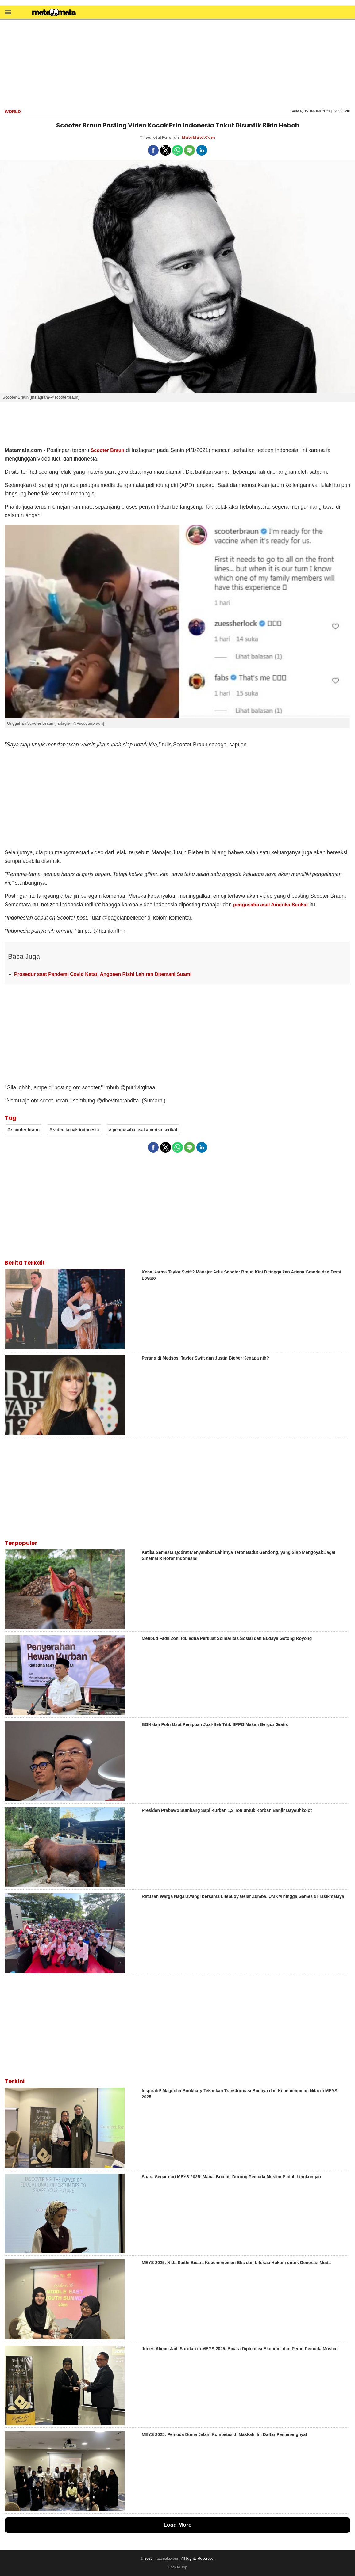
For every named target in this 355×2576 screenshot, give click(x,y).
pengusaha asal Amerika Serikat (270, 904)
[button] (8, 12)
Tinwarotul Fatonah (159, 137)
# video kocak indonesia (74, 1129)
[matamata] (54, 13)
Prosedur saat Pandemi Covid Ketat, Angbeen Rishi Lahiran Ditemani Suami (102, 974)
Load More (177, 2525)
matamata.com (166, 2558)
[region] (178, 63)
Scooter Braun (107, 450)
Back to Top (177, 2567)
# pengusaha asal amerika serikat (143, 1129)
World (13, 111)
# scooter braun (23, 1129)
